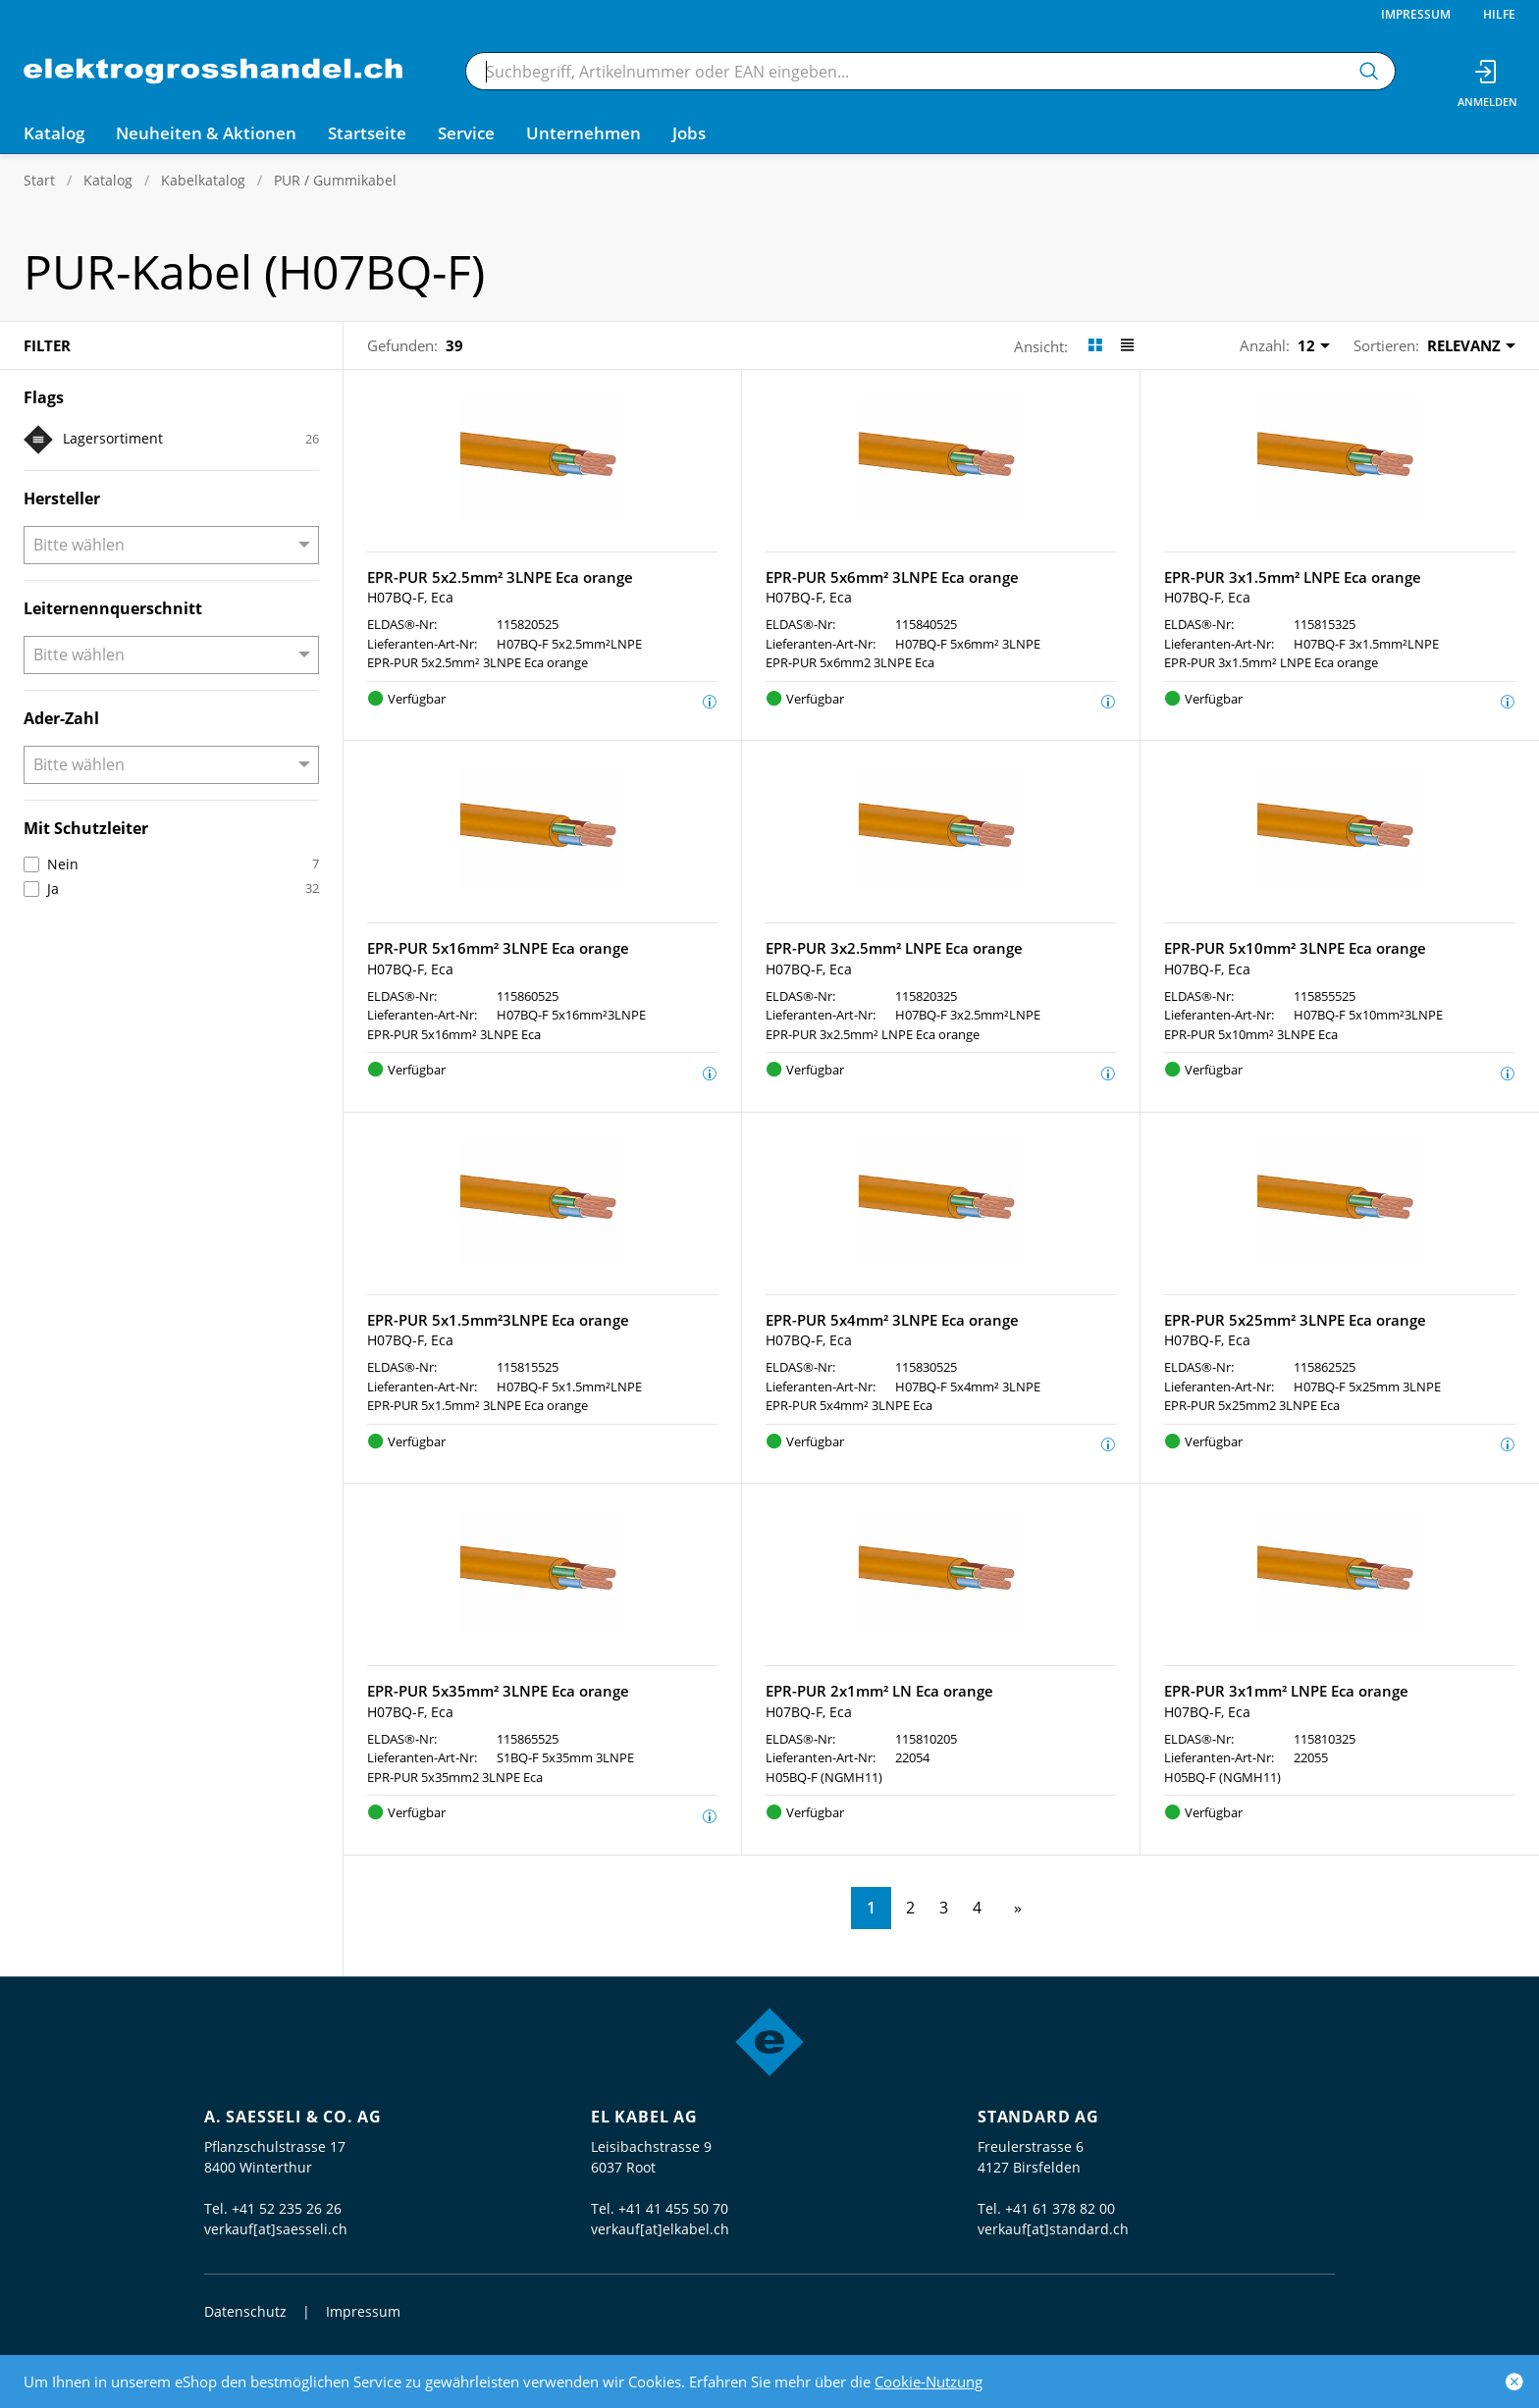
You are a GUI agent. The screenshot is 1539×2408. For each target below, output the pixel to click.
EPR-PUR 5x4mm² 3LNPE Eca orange (892, 1320)
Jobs (689, 133)
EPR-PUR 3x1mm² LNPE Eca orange (1286, 1691)
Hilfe (1499, 14)
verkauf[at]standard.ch (1053, 2229)
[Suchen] (1369, 71)
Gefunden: (402, 345)
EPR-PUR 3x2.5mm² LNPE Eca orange (894, 948)
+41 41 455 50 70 (673, 2208)
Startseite (367, 133)
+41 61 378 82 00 (1060, 2208)
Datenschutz (245, 2311)
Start (39, 180)
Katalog (108, 180)
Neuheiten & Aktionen (206, 133)
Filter (47, 345)
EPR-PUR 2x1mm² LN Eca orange (879, 1691)
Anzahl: (1265, 345)
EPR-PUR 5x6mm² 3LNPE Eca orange (892, 577)
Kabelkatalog (203, 180)
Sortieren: (1386, 345)
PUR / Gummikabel (335, 180)
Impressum (1416, 14)
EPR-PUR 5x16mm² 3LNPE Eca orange (498, 948)
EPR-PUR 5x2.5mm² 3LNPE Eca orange (500, 577)
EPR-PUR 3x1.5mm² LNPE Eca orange (1292, 577)
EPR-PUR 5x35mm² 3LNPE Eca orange (498, 1691)
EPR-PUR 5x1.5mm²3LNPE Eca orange (498, 1320)
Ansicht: (1041, 346)
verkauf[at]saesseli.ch (275, 2229)
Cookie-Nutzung (928, 2381)
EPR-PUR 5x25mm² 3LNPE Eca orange (1295, 1320)
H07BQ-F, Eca (410, 597)
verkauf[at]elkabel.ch (660, 2229)
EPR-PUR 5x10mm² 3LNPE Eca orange (1295, 948)
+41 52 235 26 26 (287, 2208)
